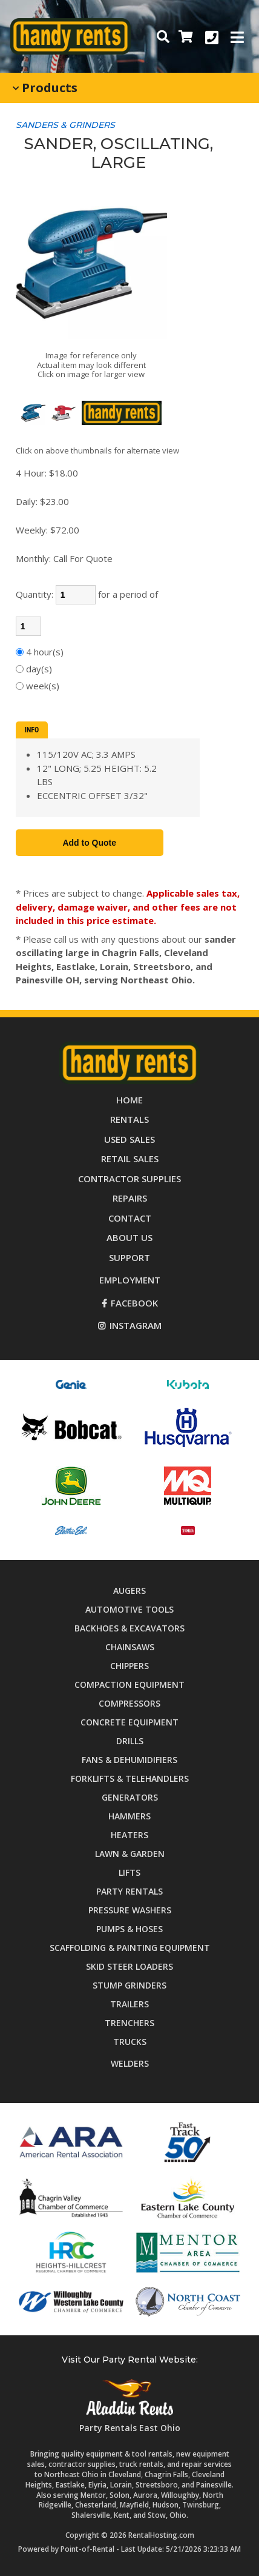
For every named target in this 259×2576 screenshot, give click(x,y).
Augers (129, 1590)
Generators (130, 1797)
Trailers (129, 2004)
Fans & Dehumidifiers (129, 1759)
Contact (129, 1218)
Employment (129, 1280)
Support (129, 1257)
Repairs (130, 1198)
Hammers (129, 1816)
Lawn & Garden (130, 1853)
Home (129, 1100)
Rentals (129, 1119)
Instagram (130, 1325)
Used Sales (129, 1139)
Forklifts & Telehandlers (130, 1778)
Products (45, 87)
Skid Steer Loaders (129, 1966)
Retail (130, 1159)
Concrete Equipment (129, 1722)
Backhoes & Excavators (129, 1628)
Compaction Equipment (129, 1684)
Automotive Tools (129, 1609)
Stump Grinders (129, 1985)
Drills (129, 1741)
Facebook (130, 1303)
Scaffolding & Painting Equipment (130, 1947)
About (129, 1237)
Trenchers (129, 2023)
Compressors (129, 1703)
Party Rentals (129, 1891)
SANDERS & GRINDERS (65, 124)
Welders (130, 2063)
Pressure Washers (129, 1910)
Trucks (129, 2041)
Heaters (129, 1835)
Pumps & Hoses (129, 1929)
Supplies (129, 1179)
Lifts (129, 1872)
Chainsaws (129, 1647)
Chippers (129, 1665)
